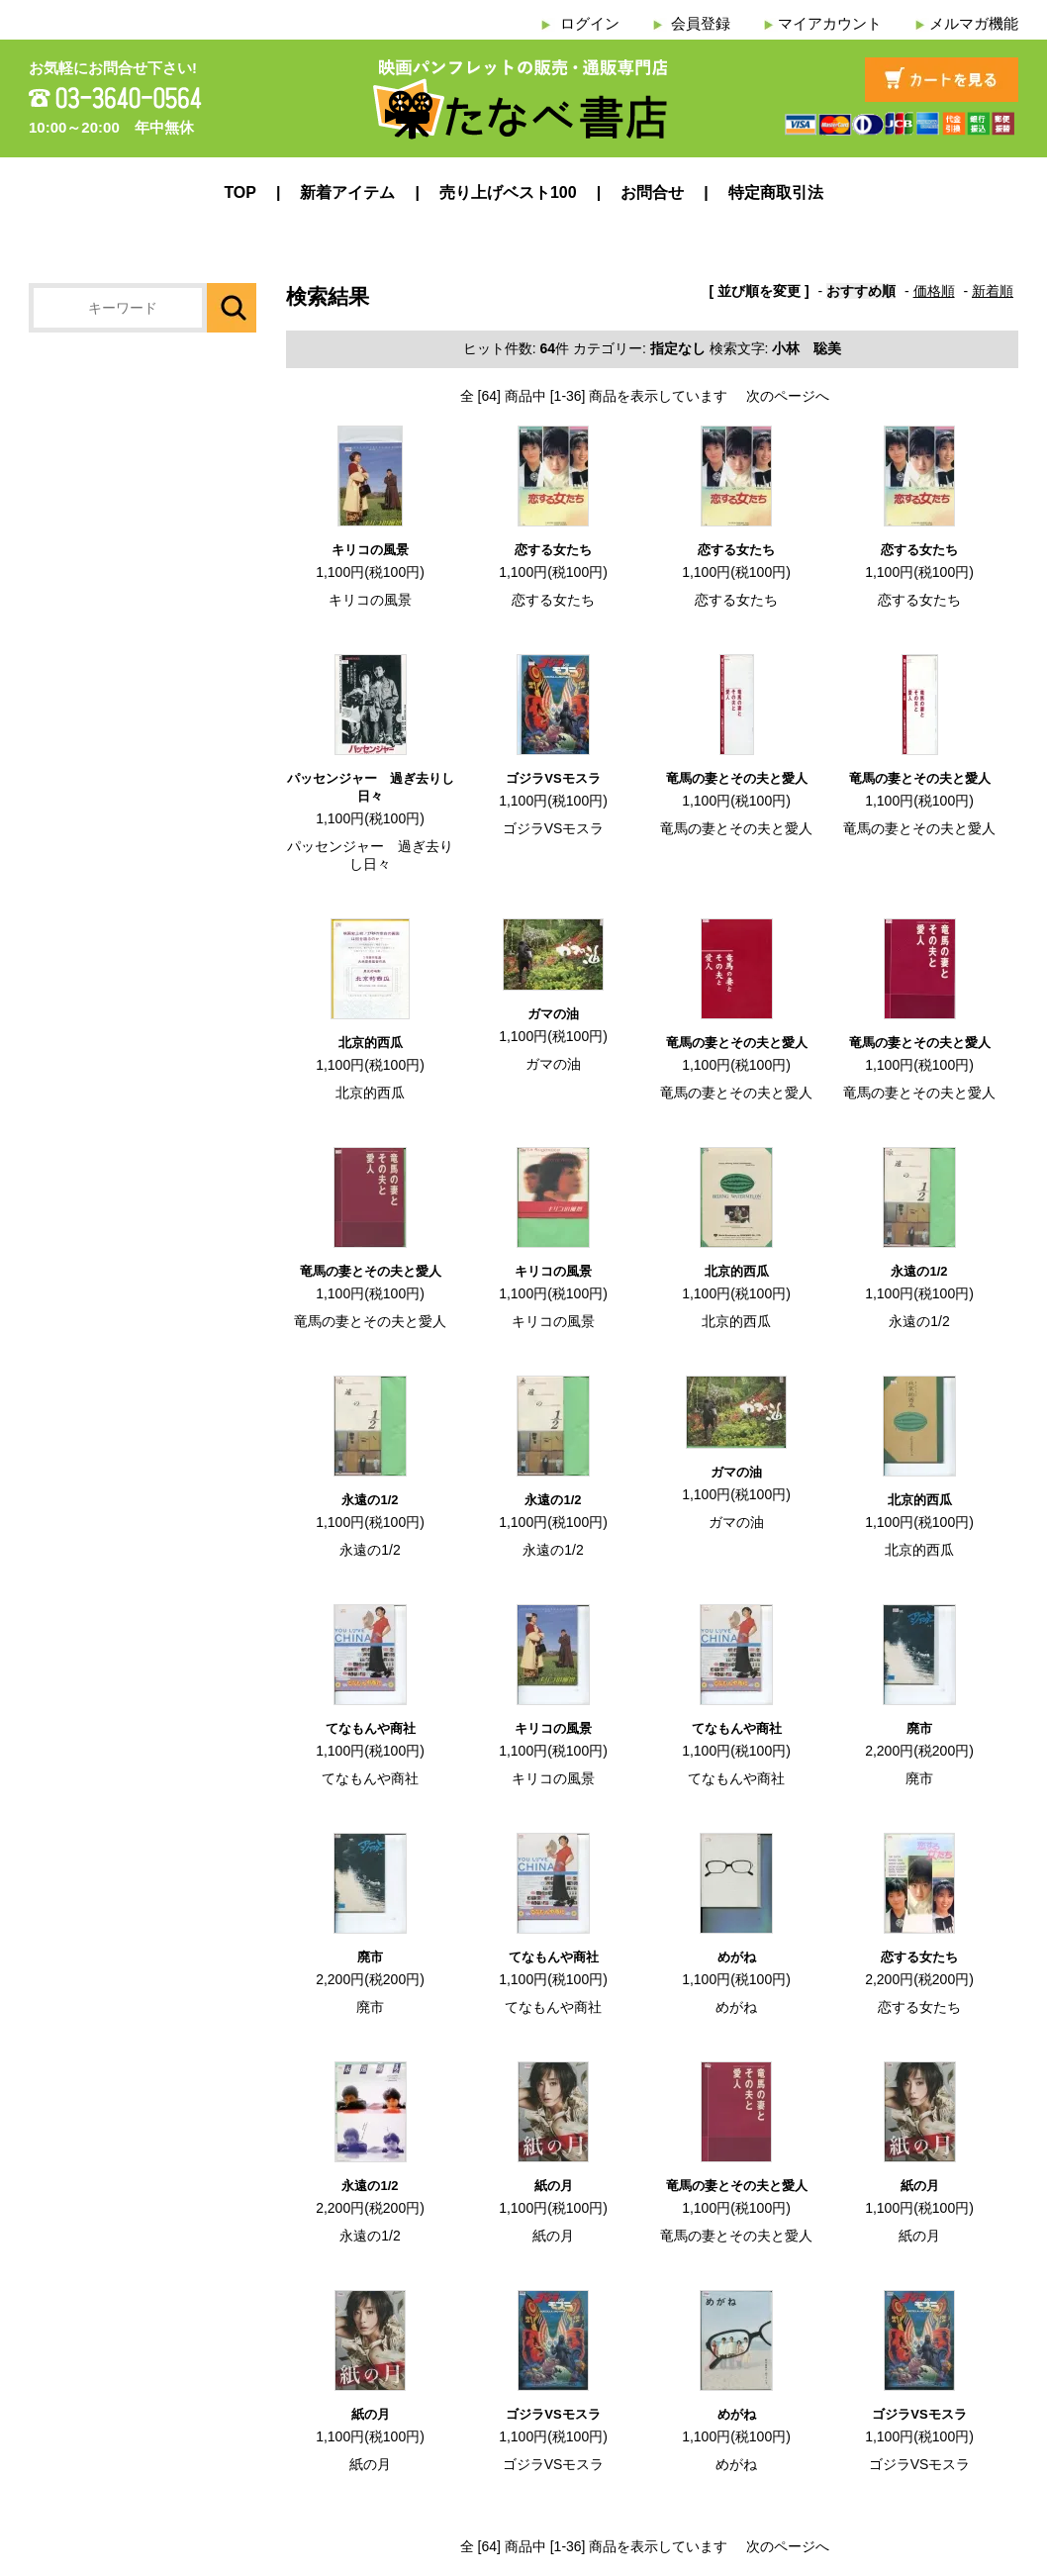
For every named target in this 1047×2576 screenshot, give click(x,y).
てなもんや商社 (371, 1728)
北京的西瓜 (370, 1042)
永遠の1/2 (919, 1271)
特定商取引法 (775, 192)
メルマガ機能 (973, 23)
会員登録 (700, 23)
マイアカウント (830, 23)
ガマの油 (553, 1013)
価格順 (934, 291)
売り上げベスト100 (508, 192)
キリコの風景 (370, 549)
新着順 (992, 291)
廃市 (919, 1728)
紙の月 (553, 2185)
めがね (736, 1957)
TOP (240, 192)
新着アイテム (347, 192)
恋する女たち (553, 549)
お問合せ (652, 192)
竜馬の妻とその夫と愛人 (737, 778)
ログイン (589, 23)
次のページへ (787, 396)
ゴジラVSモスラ (553, 778)
